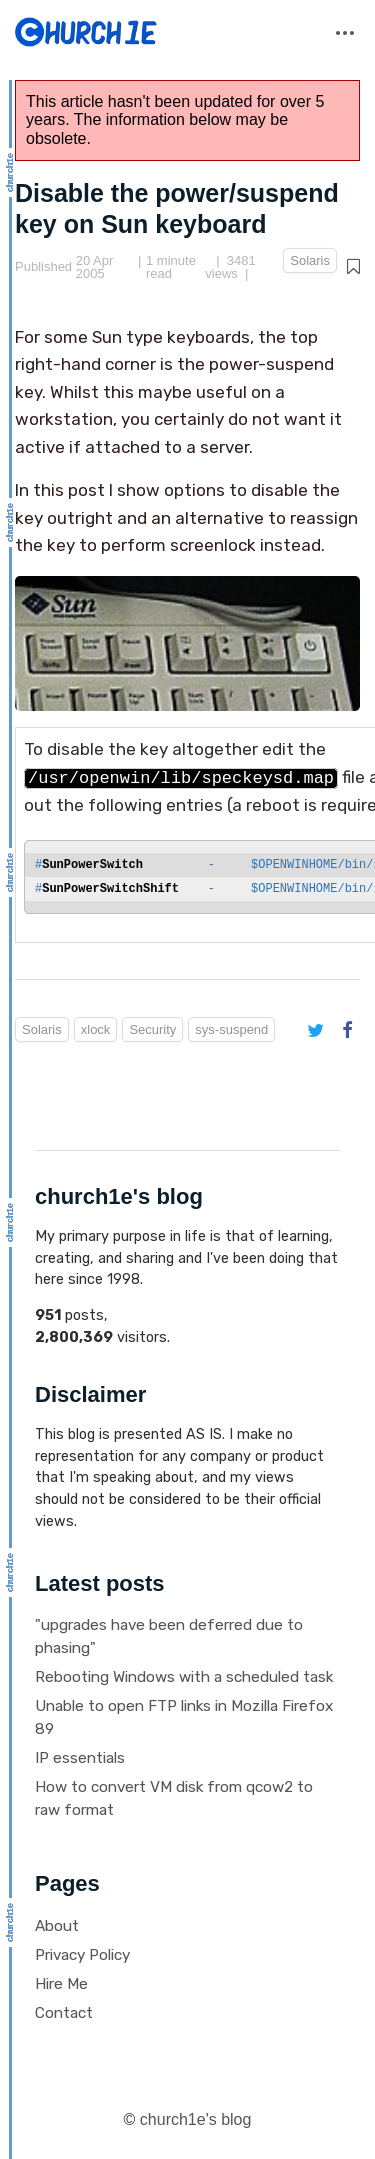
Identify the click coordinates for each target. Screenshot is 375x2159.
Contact (64, 2013)
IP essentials (80, 1758)
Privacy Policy (82, 1955)
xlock (96, 1029)
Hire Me (61, 1984)
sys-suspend (231, 1029)
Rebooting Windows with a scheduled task (184, 1677)
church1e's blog (196, 2119)
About (57, 1926)
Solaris (310, 260)
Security (152, 1029)
